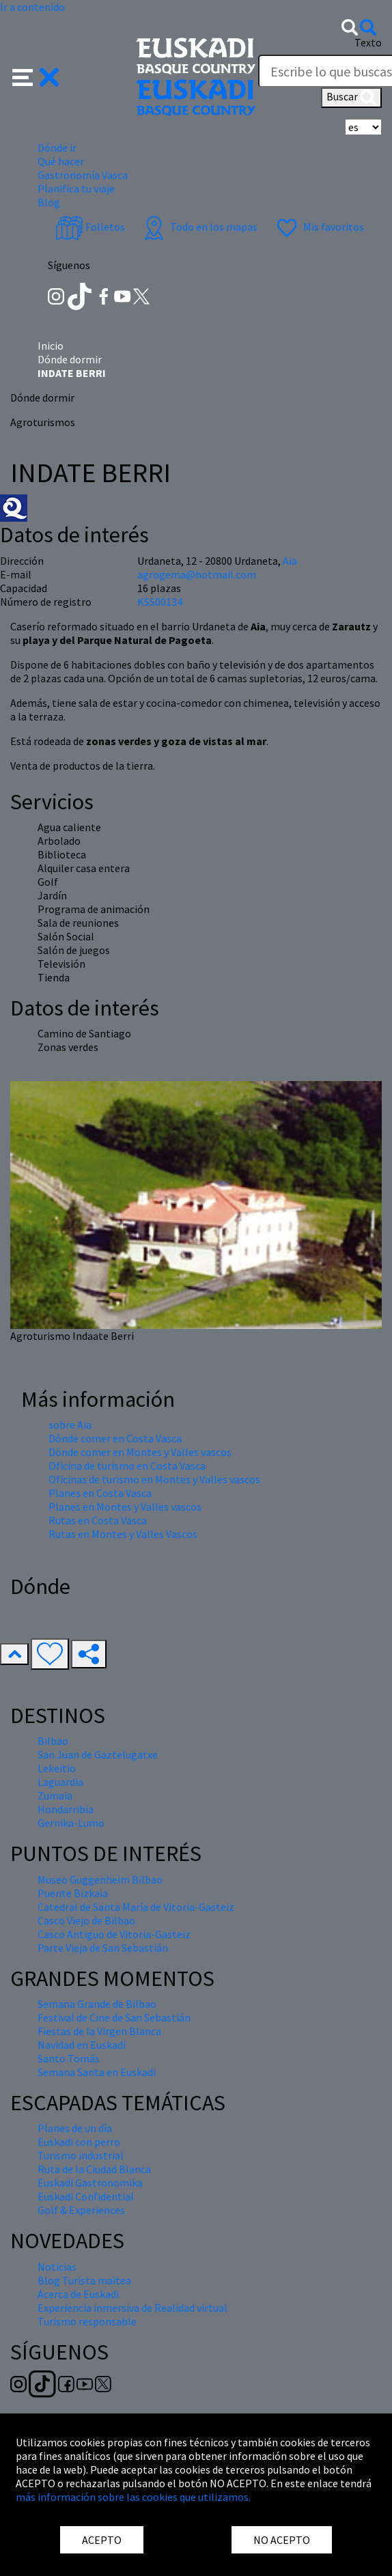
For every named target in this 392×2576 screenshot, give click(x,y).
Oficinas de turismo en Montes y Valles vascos (154, 1479)
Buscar (351, 97)
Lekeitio (57, 1768)
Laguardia (60, 1782)
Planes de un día (75, 2128)
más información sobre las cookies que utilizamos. (133, 2497)
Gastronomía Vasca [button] (83, 175)
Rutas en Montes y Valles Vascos (122, 1534)
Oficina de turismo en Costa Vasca (127, 1465)
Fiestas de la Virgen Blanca (99, 2031)
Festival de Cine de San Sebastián (114, 2017)
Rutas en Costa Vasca (97, 1520)
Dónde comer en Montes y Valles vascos (140, 1452)
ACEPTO (102, 2540)
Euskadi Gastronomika (90, 2182)
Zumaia (55, 1795)
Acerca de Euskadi (78, 2294)
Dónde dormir (70, 359)
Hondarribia (66, 1809)
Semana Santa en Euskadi (97, 2072)
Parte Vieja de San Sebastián (103, 1948)
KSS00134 (159, 601)
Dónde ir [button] (57, 147)
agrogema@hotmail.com (196, 574)
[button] (35, 76)
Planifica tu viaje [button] (76, 188)
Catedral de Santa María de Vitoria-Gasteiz (136, 1907)
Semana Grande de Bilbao (97, 2004)
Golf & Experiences (81, 2210)
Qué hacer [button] (61, 161)
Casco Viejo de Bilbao (86, 1920)
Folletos (90, 227)
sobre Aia (70, 1424)
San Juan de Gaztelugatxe (98, 1754)
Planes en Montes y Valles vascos (124, 1506)
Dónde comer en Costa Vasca (115, 1438)
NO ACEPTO (281, 2540)
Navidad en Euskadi (82, 2045)
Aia (290, 561)
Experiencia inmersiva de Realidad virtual (132, 2307)
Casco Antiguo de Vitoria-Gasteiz (114, 1934)
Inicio (51, 345)
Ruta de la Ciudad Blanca (94, 2169)
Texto (368, 42)
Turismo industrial (81, 2155)
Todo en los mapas (198, 227)
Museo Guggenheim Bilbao (100, 1879)
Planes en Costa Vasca (100, 1493)
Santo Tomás (69, 2058)
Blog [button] (49, 202)
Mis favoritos (318, 227)
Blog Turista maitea (84, 2280)
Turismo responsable (87, 2321)
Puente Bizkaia (73, 1893)
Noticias (57, 2266)
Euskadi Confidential (86, 2196)
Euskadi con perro (79, 2141)
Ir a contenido (32, 7)
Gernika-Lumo (71, 1823)
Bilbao (53, 1741)
